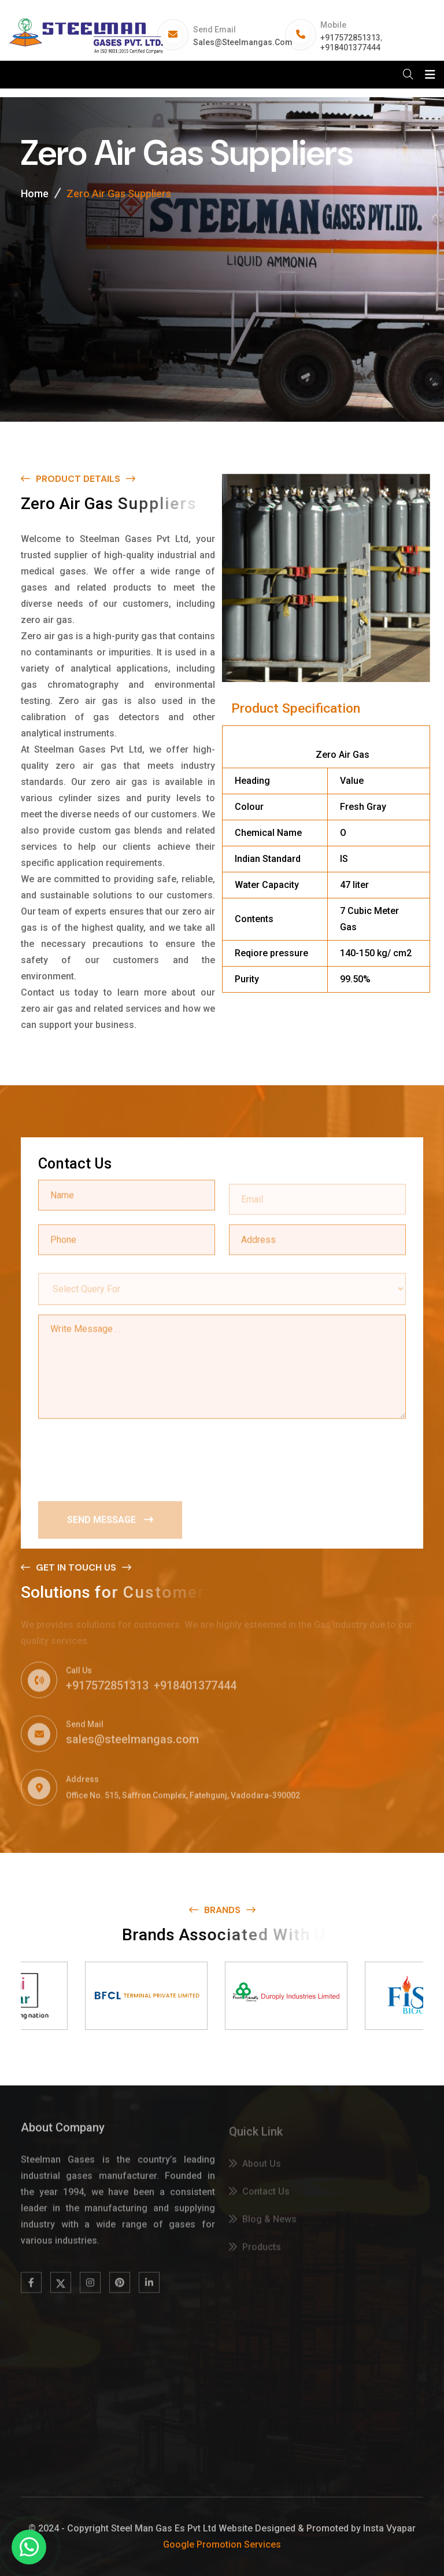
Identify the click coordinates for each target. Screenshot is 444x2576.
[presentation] (126, 1457)
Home (35, 193)
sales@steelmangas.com (243, 42)
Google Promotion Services (222, 2544)
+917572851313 (350, 37)
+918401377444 (350, 47)
